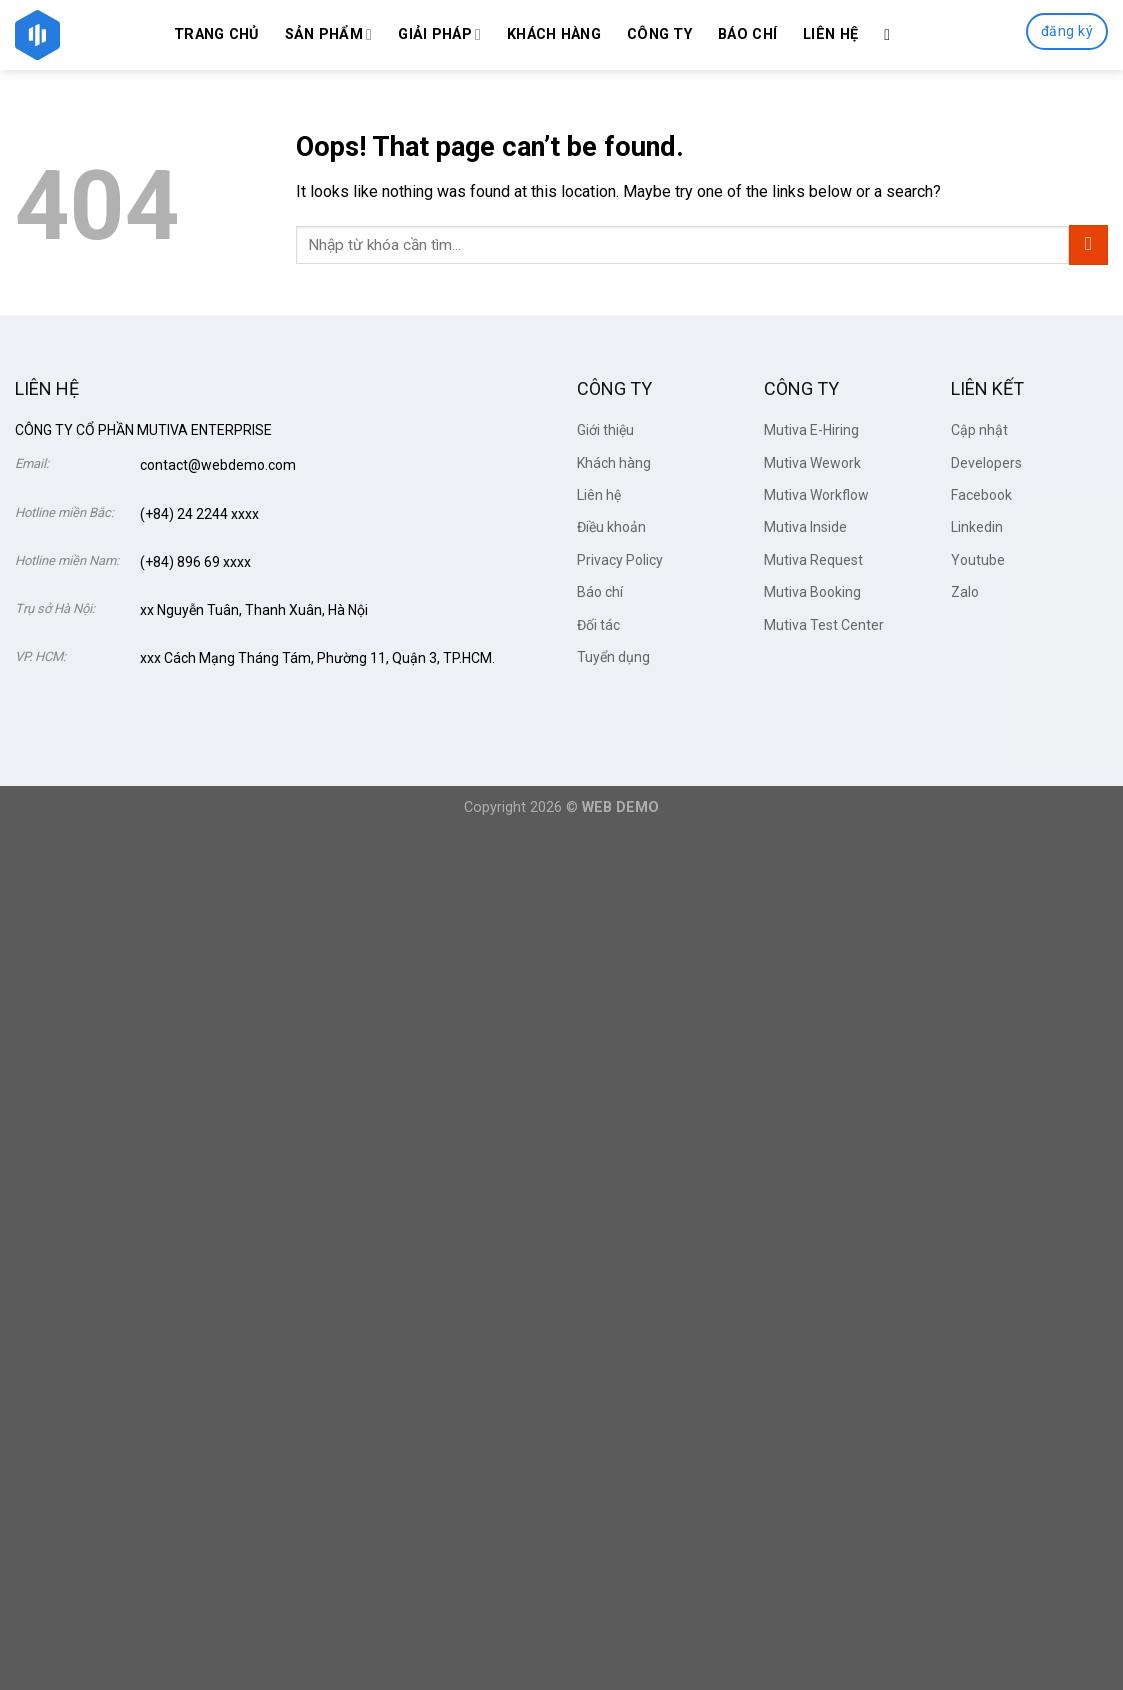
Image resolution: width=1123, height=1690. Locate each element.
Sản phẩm (329, 34)
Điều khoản (611, 527)
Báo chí (747, 34)
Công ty (659, 34)
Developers (986, 463)
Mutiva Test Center (824, 625)
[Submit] (1088, 244)
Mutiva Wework (812, 463)
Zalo (965, 592)
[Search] (892, 34)
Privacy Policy (620, 560)
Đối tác (598, 625)
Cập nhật (979, 430)
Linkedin (977, 527)
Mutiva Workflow (816, 495)
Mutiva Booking (812, 592)
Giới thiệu (605, 430)
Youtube (978, 560)
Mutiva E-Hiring (811, 430)
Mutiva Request (813, 560)
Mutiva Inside (805, 527)
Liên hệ (830, 34)
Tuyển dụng (613, 657)
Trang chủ (216, 34)
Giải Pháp (439, 34)
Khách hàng (554, 34)
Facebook (981, 495)
